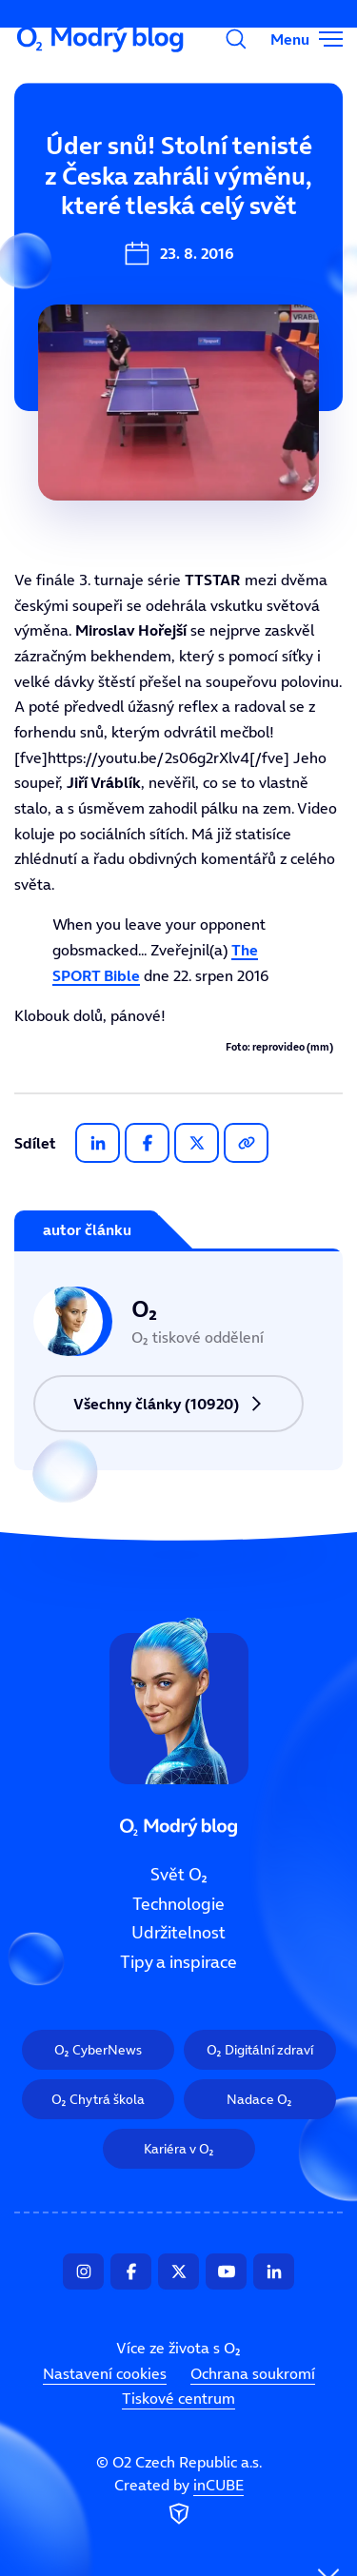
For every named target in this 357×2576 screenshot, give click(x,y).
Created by (179, 2501)
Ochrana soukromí (252, 2373)
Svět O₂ (179, 1874)
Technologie (178, 1904)
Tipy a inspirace (178, 1962)
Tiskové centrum (178, 2398)
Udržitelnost (178, 1932)
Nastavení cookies (105, 2373)
